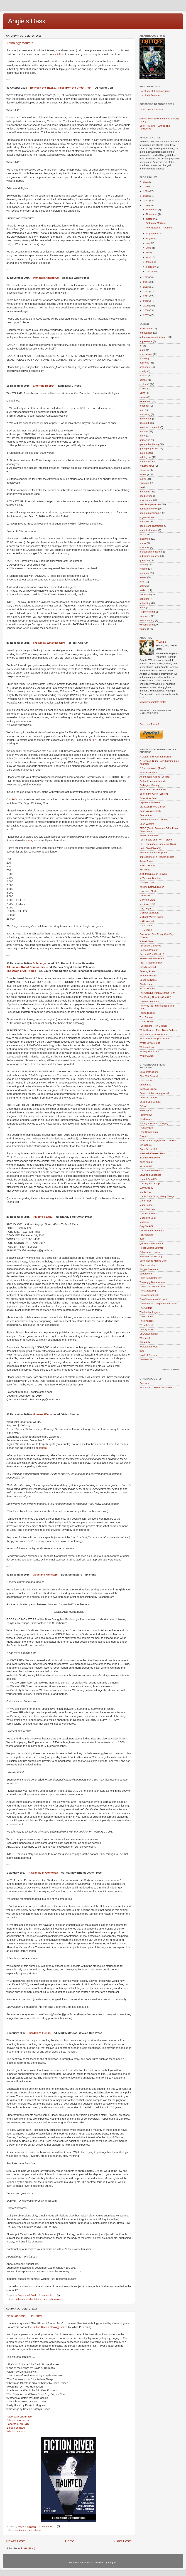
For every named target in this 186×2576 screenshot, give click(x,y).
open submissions (52, 2299)
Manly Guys (146, 1192)
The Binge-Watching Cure (49, 642)
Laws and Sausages (150, 1175)
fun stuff (144, 431)
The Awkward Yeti (149, 1295)
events (143, 397)
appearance (146, 341)
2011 (146, 296)
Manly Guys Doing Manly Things (157, 1196)
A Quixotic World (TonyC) (153, 768)
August (150, 238)
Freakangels (146, 1127)
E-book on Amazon (17, 2420)
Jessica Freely (147, 865)
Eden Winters (147, 824)
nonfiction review (149, 508)
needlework (146, 496)
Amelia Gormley (148, 772)
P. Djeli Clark (146, 941)
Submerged (40, 963)
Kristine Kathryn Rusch (152, 887)
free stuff (144, 423)
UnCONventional (149, 1333)
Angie (162, 642)
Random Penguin (149, 950)
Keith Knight (146, 1162)
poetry (143, 543)
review (143, 577)
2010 (146, 301)
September (152, 233)
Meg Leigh (145, 908)
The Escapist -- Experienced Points (158, 1303)
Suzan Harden (147, 988)
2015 (146, 277)
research (144, 573)
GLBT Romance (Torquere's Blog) (158, 844)
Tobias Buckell (147, 1013)
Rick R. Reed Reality (151, 962)
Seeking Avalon (148, 971)
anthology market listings (28, 2299)
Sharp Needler (147, 1265)
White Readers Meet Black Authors (158, 1030)
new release (34, 2530)
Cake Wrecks (147, 1080)
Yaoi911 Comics (148, 1355)
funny (142, 435)
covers (143, 388)
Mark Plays (145, 1200)
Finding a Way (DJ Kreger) (154, 1123)
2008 (146, 310)
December (152, 209)
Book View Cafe (148, 798)
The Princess (147, 1320)
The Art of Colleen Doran (153, 1286)
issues (143, 474)
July (148, 243)
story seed (145, 594)
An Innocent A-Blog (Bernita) (155, 776)
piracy (143, 534)
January (150, 271)
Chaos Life (145, 1084)
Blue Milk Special (149, 1076)
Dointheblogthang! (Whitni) (154, 819)
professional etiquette (151, 551)
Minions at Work (148, 1213)
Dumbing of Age (148, 1097)
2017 (146, 200)
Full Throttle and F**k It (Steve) (156, 839)
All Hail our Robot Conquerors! (26, 967)
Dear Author (146, 815)
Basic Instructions (149, 1072)
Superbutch (146, 1273)
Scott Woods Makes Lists (153, 1260)
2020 (146, 186)
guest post (145, 453)
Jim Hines (145, 869)
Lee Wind (145, 895)
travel (142, 607)
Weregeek (145, 1338)
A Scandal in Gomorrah (43, 1872)
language (145, 483)
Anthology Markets (19, 43)
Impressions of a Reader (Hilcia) (157, 857)
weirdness (145, 616)
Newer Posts (15, 2541)
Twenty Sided (147, 1329)
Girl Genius (146, 1145)
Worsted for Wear (149, 1346)
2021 (146, 181)
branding (144, 358)
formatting (145, 414)
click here (58, 54)
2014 (146, 282)
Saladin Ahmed (148, 967)
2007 (146, 315)
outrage (144, 521)
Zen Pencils (146, 1359)
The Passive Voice (149, 1001)
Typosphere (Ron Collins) (153, 1025)
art (141, 345)
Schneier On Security (151, 1256)
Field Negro (146, 1119)
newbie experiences (150, 504)
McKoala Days (147, 899)
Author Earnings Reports (153, 781)
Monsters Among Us (46, 277)
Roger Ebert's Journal (151, 1247)
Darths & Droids (148, 1089)
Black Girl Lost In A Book (153, 789)
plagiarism (145, 538)
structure (144, 599)
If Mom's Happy (42, 1216)
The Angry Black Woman (153, 1282)
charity (143, 371)
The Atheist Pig (148, 1290)
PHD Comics (146, 1235)
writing (143, 629)
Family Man (146, 1114)
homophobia (146, 461)
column (143, 375)
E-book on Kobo (15, 2431)
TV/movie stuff (147, 611)
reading (144, 568)
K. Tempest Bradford (150, 878)
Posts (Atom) (28, 2548)
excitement (20, 2530)
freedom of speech (150, 427)
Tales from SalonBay (151, 1278)
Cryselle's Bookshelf (150, 802)
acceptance (146, 328)
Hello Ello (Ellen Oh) (150, 848)
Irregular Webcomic (150, 1157)
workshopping (147, 620)
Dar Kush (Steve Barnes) (153, 806)
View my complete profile (153, 702)
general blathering (149, 444)
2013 (146, 286)
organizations (147, 517)
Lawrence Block (148, 891)
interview (144, 470)
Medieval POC (147, 904)
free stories (145, 418)
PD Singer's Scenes (150, 945)
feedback (144, 405)
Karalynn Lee (147, 882)
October (150, 219)
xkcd (142, 1351)
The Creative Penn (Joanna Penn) (158, 992)
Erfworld (144, 1106)
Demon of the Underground (154, 1093)
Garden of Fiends (40, 2033)
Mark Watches (147, 1209)
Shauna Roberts (148, 975)
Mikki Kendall (147, 921)
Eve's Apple (146, 1110)
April (149, 257)
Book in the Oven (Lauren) (154, 793)
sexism (143, 590)
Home (69, 2541)
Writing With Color (149, 1051)
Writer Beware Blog (150, 1043)
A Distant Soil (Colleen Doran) (156, 756)
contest (143, 380)
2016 (146, 205)
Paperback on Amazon (19, 2416)
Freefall (144, 1136)
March (149, 262)
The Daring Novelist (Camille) (155, 997)
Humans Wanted (43, 1414)
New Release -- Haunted (24, 2316)
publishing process (150, 556)
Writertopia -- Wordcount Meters (157, 1387)
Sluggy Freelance (149, 1269)
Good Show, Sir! (148, 1149)
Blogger (112, 2562)
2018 (146, 196)
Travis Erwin (146, 1021)
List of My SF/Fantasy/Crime (155, 91)
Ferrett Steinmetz (149, 835)
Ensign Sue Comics (150, 1102)
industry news (147, 465)
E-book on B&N (15, 2427)
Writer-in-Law (147, 1047)
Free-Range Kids (149, 1132)
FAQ (96, 739)
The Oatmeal (146, 1316)
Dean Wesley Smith (150, 811)
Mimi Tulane (146, 925)
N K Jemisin (146, 930)
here (44, 1447)
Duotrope (145, 1383)
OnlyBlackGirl (147, 1226)
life (141, 487)
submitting (145, 603)
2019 (146, 191)
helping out (145, 457)
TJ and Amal (146, 1325)
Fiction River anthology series (50, 2327)
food (142, 410)
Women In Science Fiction (154, 1034)
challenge (145, 367)
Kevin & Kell (146, 1166)
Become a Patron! (149, 724)
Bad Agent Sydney (149, 785)
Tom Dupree (146, 1017)
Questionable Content (151, 1243)
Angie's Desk (26, 21)
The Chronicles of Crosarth (154, 1299)
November (152, 214)
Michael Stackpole (149, 912)
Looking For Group (150, 1183)
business (144, 362)
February (151, 266)
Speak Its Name (148, 980)
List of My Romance (150, 95)
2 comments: (46, 2295)
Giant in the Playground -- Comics (158, 1140)
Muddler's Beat (148, 1218)
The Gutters (146, 1308)
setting (143, 586)
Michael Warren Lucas (151, 917)
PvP (142, 1239)
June (149, 247)
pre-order (145, 547)
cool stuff (144, 384)
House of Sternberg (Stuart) (154, 852)
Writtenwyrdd (147, 1055)
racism (143, 564)
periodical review (149, 530)
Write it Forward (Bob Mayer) (155, 1038)
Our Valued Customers (152, 1230)
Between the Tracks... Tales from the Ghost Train (60, 87)
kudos (143, 478)
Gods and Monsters (45, 1574)
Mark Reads (146, 1205)
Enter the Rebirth (43, 385)
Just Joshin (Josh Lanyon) (154, 874)
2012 (146, 291)
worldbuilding (147, 624)
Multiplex (144, 1222)
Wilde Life (145, 1342)
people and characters (151, 526)
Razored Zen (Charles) (152, 954)
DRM (142, 392)
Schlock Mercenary (150, 1252)
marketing (145, 491)
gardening (145, 440)
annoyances (146, 332)
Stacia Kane (146, 984)
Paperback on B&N (17, 2423)
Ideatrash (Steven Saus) (153, 1153)
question (144, 560)
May (148, 252)
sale (142, 581)
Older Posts (122, 2541)
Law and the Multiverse (152, 1170)
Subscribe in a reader (151, 109)
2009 (146, 305)
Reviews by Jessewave (152, 958)
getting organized (149, 448)
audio (142, 350)
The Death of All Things (21, 970)
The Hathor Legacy (150, 1312)
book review (146, 354)
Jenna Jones (146, 861)
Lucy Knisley (146, 1187)
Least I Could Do (149, 1179)
